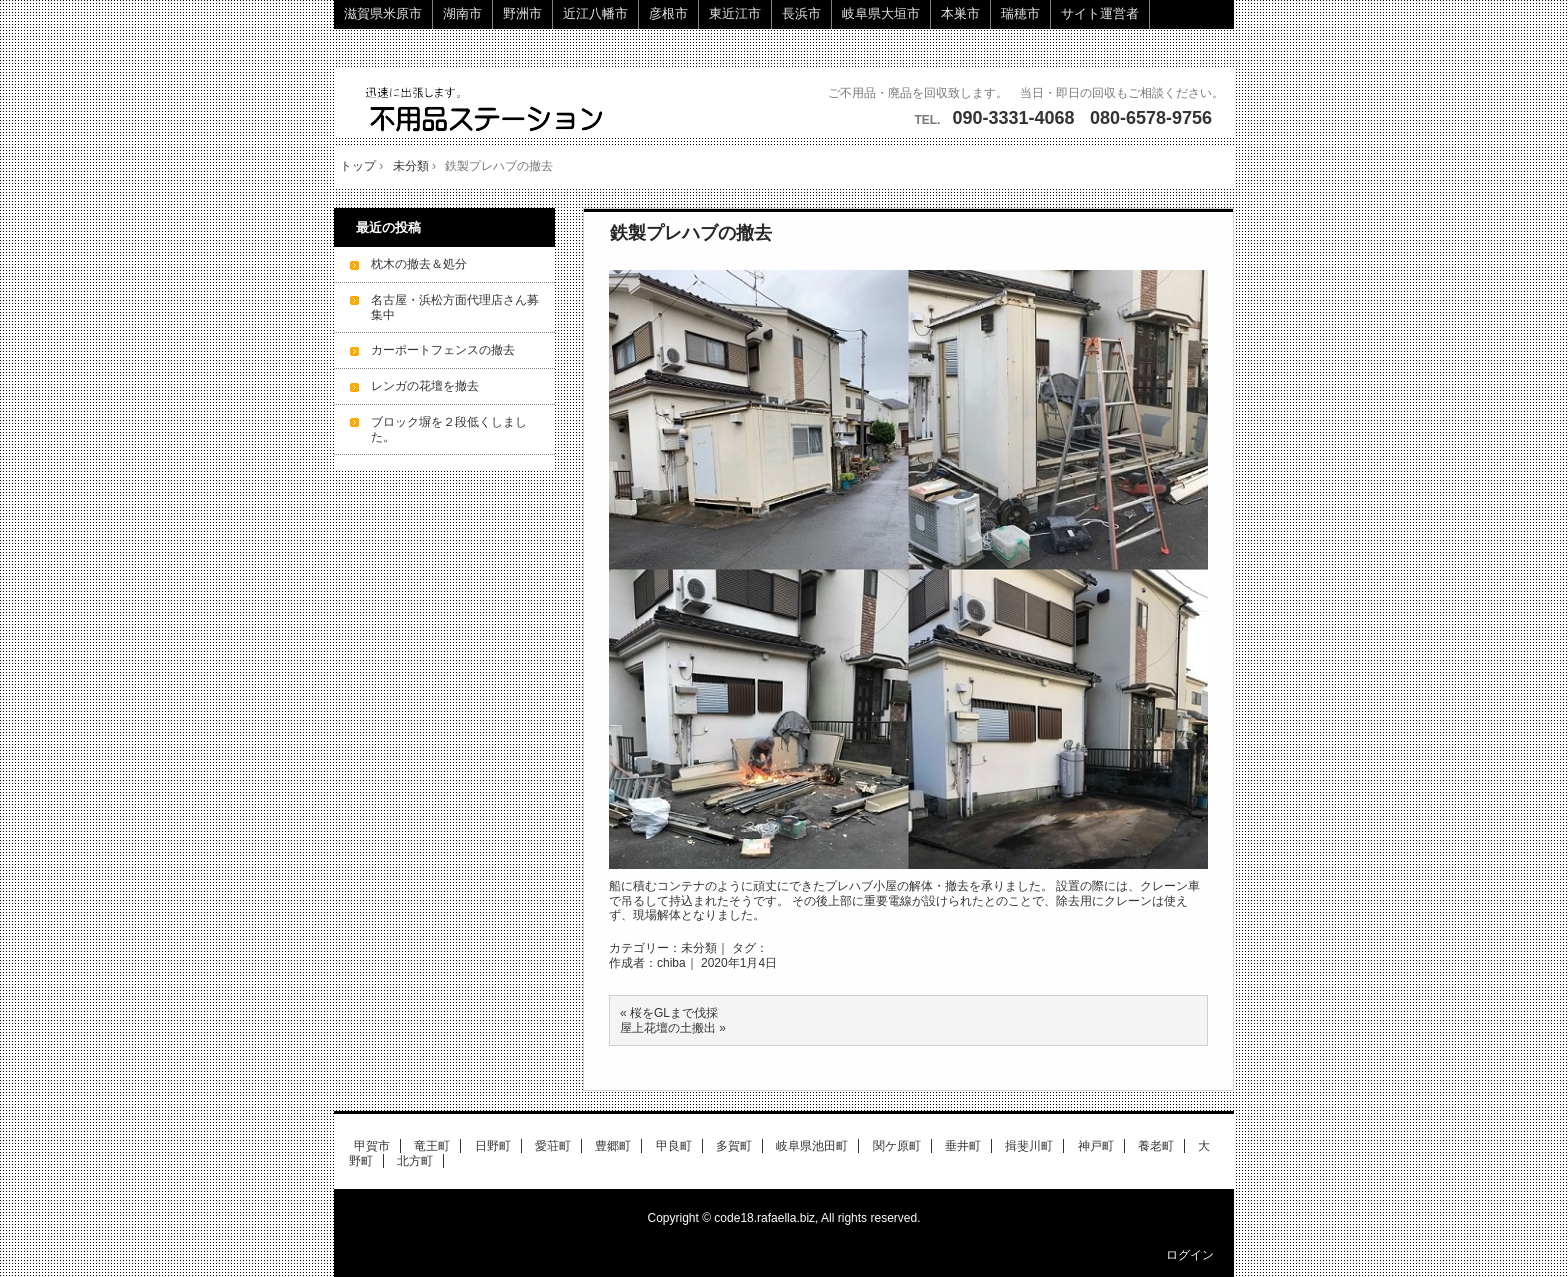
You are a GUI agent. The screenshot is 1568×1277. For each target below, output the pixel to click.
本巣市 (960, 13)
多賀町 (734, 1146)
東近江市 (735, 13)
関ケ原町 (897, 1146)
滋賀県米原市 (383, 13)
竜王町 (432, 1146)
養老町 (1156, 1146)
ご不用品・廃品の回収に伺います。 (486, 110)
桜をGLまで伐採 (674, 1013)
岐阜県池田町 (812, 1146)
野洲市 (522, 13)
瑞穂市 (1020, 13)
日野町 (493, 1146)
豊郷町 (613, 1146)
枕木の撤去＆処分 (419, 264)
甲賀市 (372, 1146)
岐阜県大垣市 (881, 13)
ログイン (1190, 1255)
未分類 (699, 948)
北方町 (415, 1161)
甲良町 (674, 1146)
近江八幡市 (595, 13)
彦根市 (668, 13)
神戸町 (1096, 1146)
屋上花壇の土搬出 (668, 1028)
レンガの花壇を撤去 (425, 386)
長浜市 (801, 13)
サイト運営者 (1100, 13)
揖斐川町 (1029, 1146)
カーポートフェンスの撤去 (443, 350)
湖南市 (462, 13)
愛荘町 (553, 1146)
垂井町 (963, 1146)
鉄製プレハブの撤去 (691, 233)
